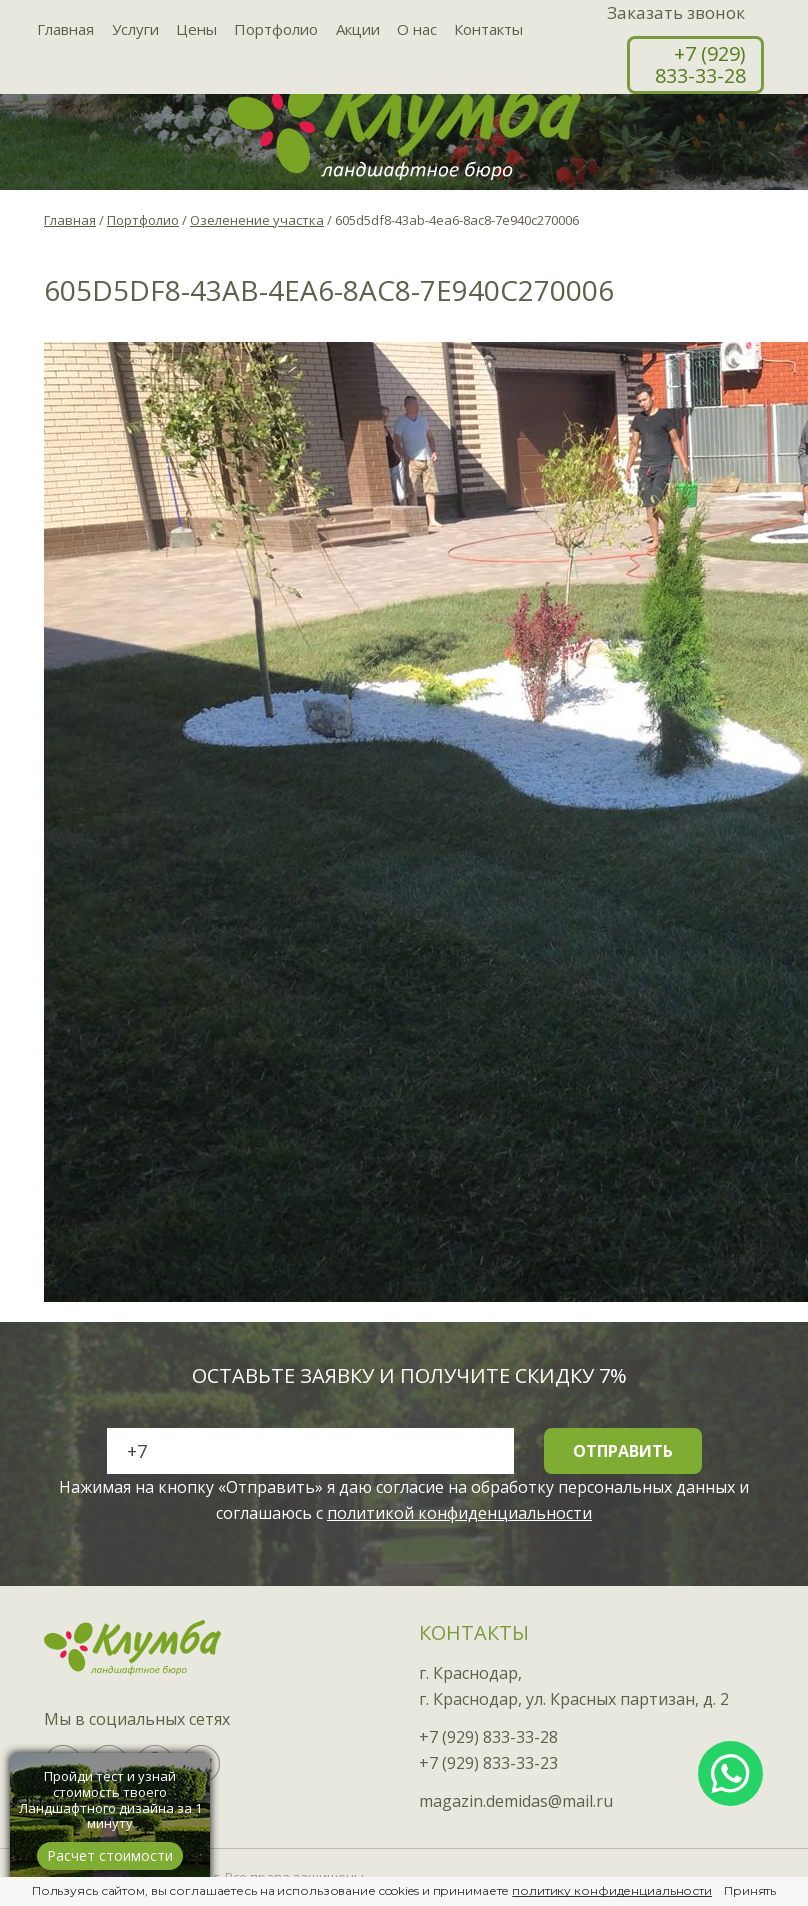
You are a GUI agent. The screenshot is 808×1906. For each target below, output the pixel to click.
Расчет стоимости (110, 1855)
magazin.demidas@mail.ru (516, 1801)
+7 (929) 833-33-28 (700, 64)
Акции (352, 30)
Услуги (133, 30)
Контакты (480, 30)
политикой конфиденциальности (459, 1513)
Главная (65, 30)
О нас (410, 30)
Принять (750, 1890)
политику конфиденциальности (612, 1890)
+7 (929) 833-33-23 (488, 1763)
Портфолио (272, 30)
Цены (193, 30)
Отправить (623, 1451)
